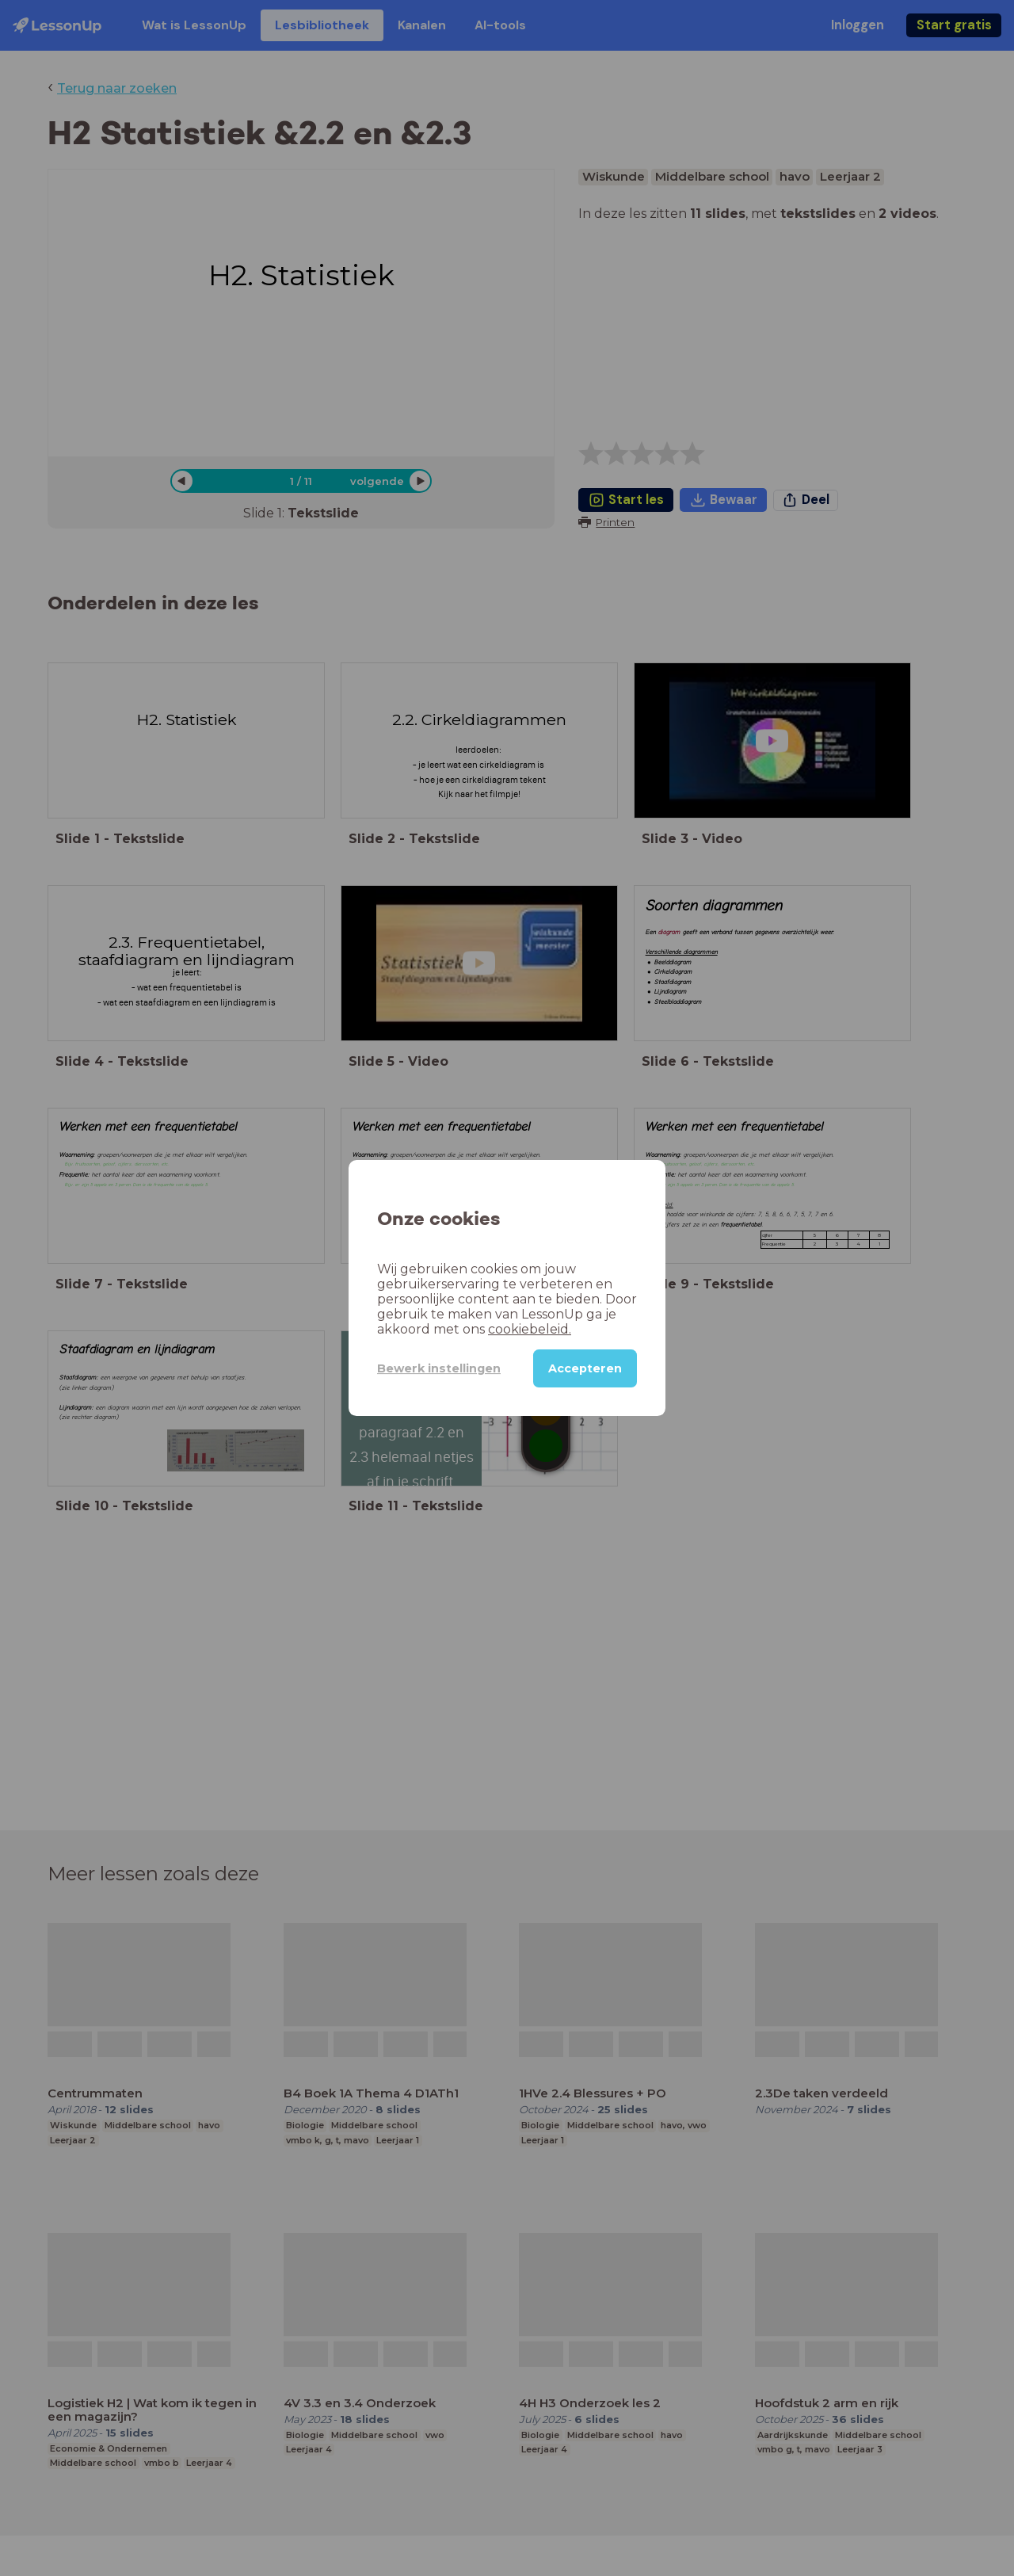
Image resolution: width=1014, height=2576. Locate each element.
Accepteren (585, 1368)
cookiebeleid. (529, 1329)
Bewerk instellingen (439, 1368)
